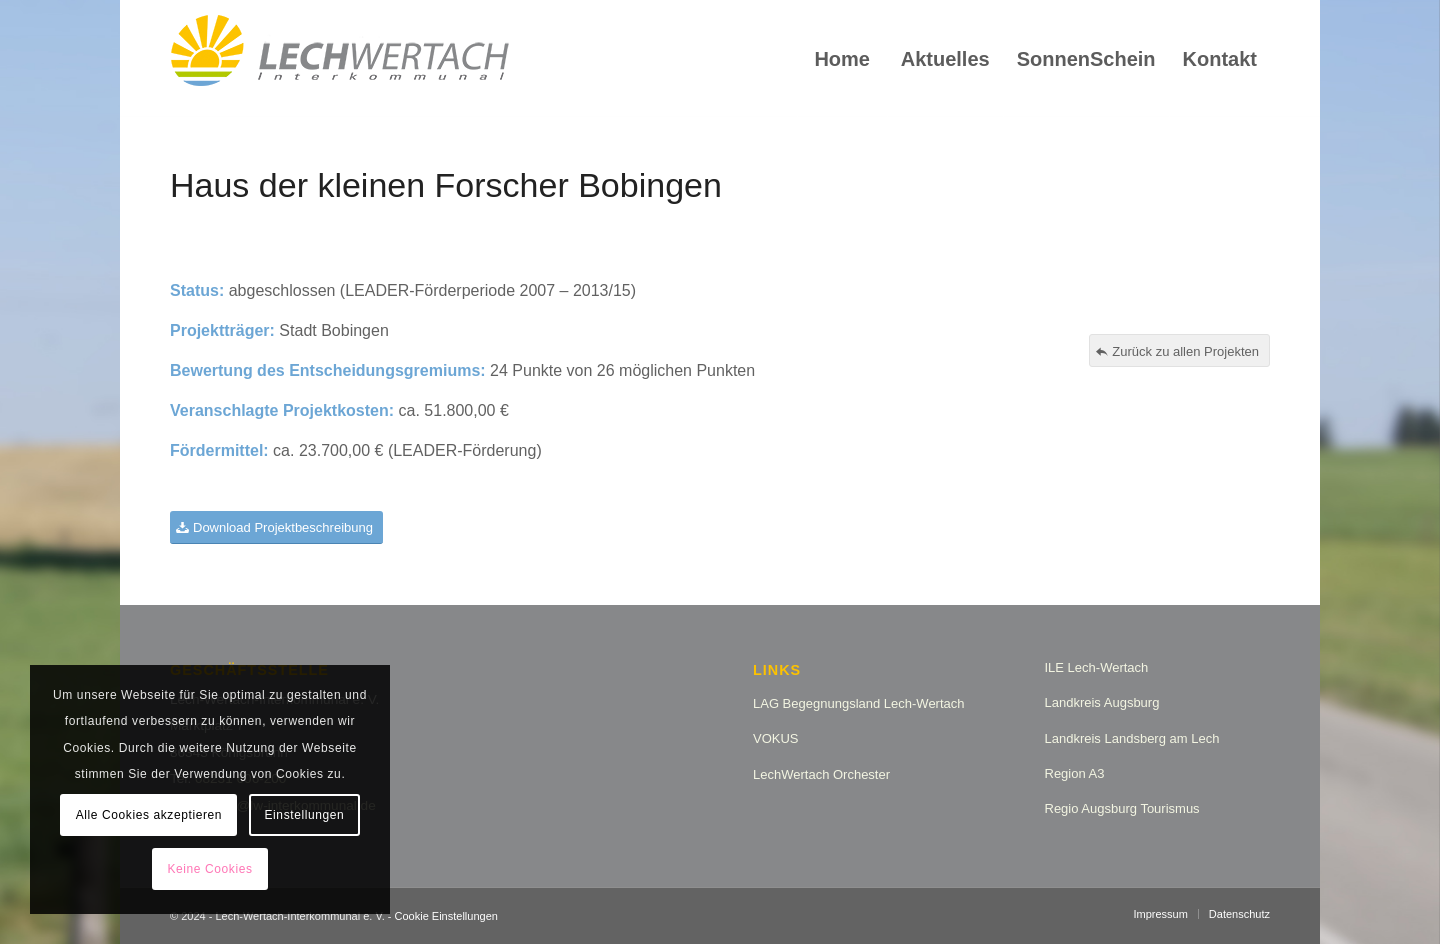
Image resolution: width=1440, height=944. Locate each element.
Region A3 (1075, 773)
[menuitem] (842, 59)
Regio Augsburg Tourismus (1122, 808)
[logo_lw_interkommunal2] (340, 59)
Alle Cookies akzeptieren (149, 815)
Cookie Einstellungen (446, 916)
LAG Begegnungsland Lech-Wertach (859, 703)
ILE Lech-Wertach (1097, 667)
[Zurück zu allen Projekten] (1179, 351)
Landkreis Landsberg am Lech (1132, 738)
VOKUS (776, 738)
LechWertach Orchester (821, 774)
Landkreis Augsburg (1102, 702)
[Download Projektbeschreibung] (276, 527)
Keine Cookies (209, 869)
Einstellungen (305, 815)
